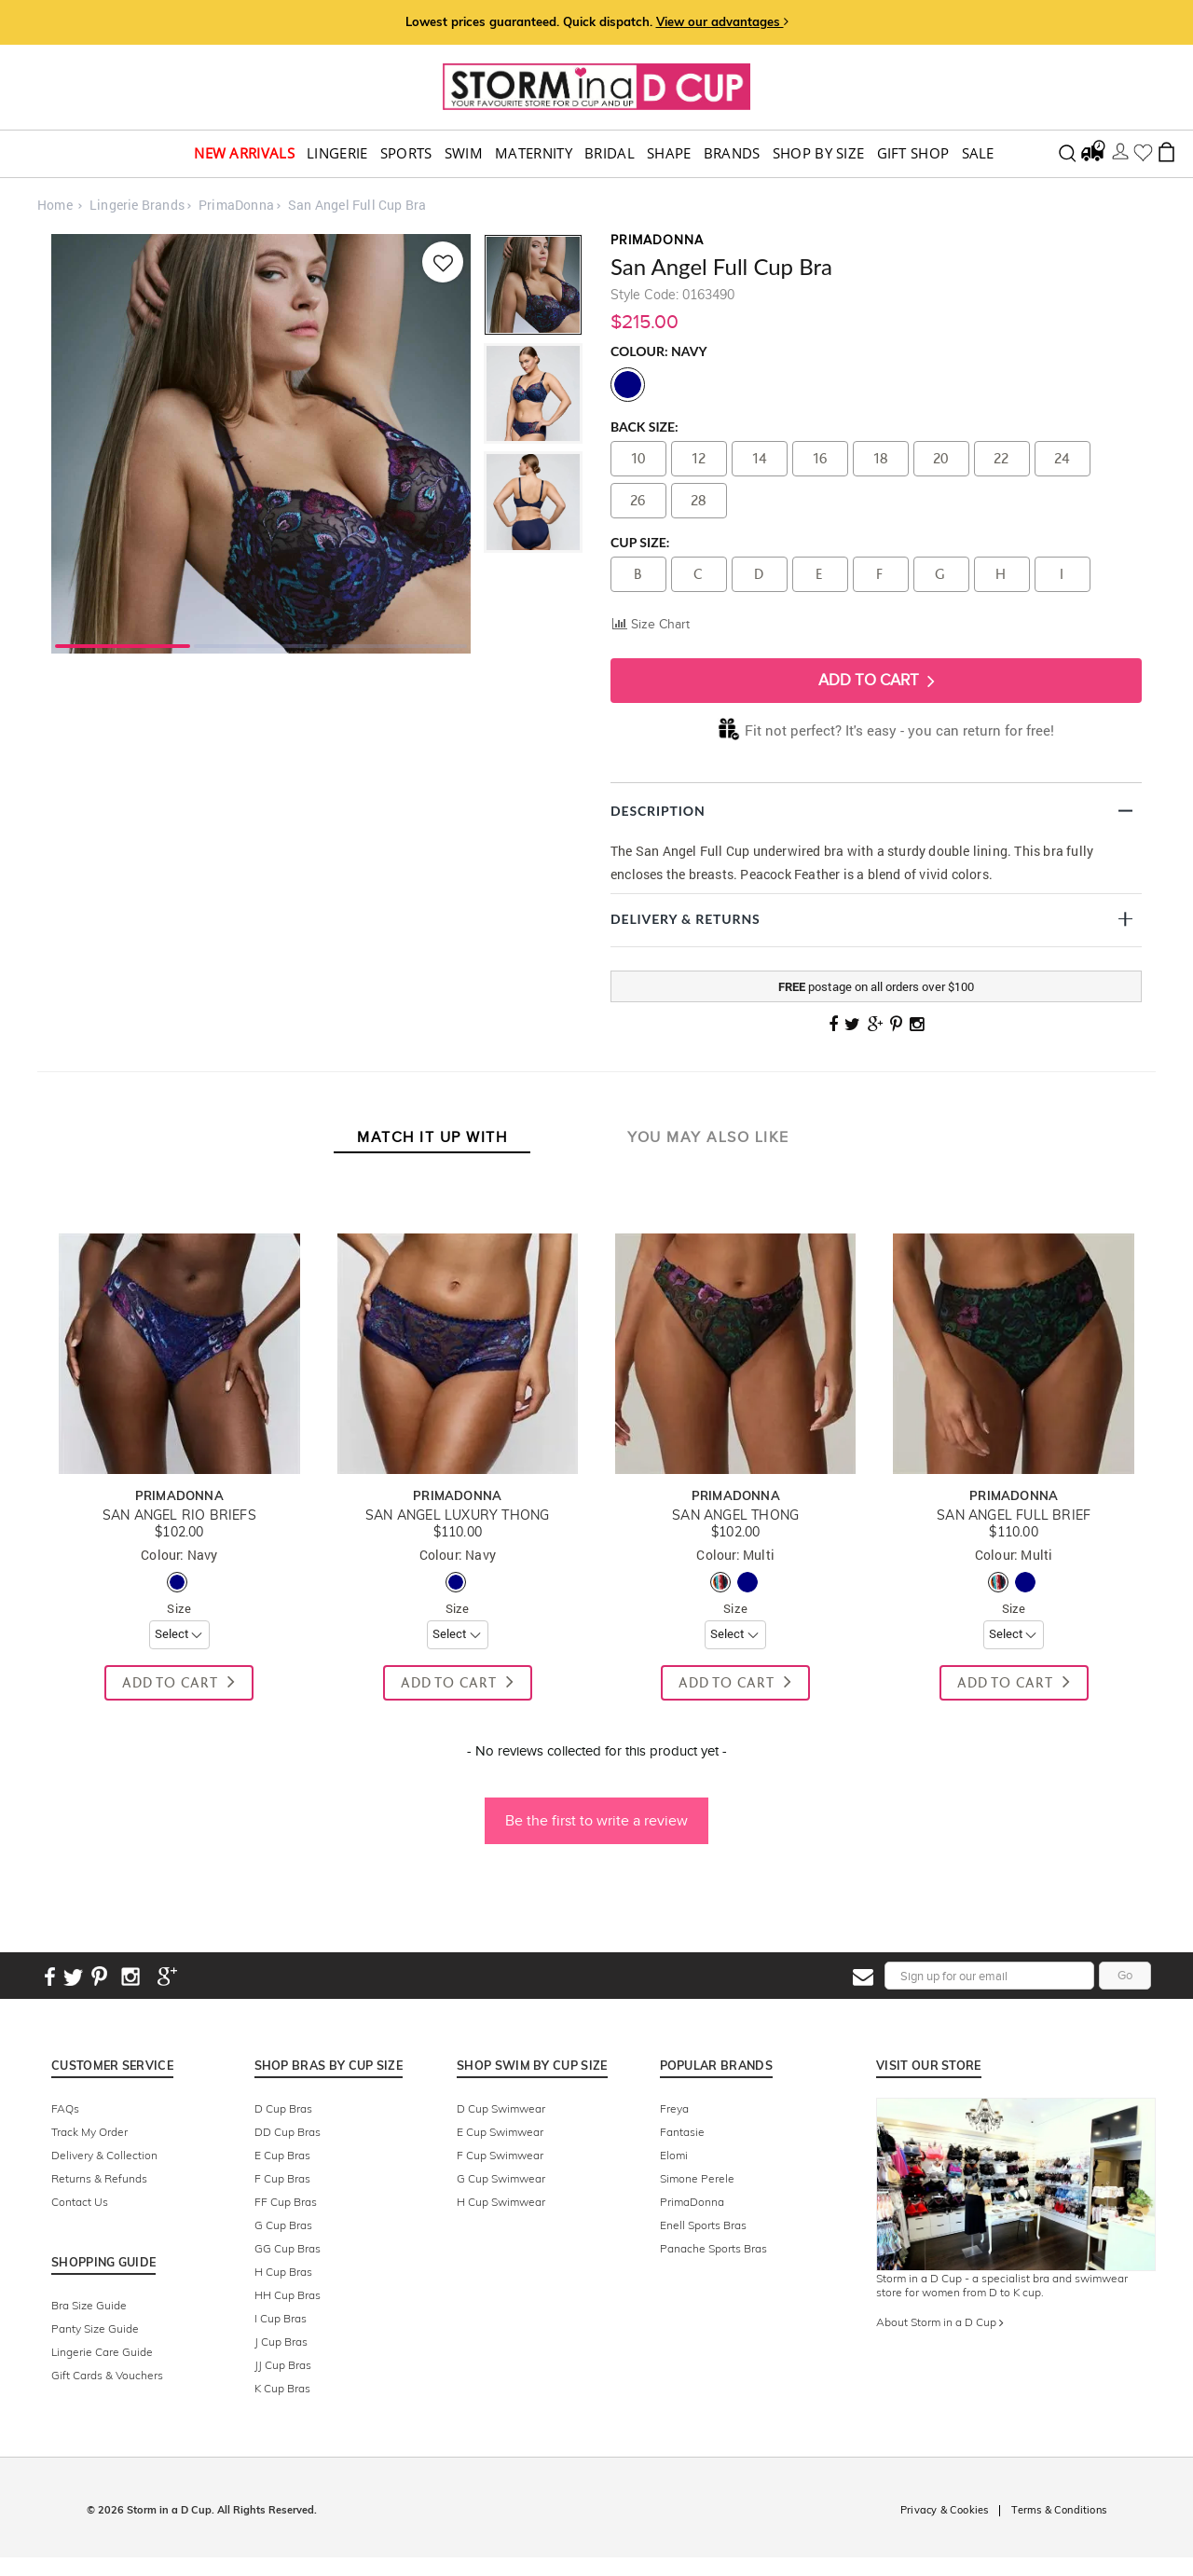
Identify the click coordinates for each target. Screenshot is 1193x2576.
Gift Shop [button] (913, 153)
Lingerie (337, 153)
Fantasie (682, 2132)
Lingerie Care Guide (102, 2352)
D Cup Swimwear (501, 2108)
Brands (732, 153)
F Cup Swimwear (500, 2155)
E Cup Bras (282, 2155)
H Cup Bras (283, 2272)
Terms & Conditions (1058, 2509)
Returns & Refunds (99, 2178)
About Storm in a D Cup (940, 2322)
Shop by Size (819, 153)
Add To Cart (876, 680)
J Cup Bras (281, 2342)
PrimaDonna (692, 2202)
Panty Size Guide (95, 2328)
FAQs (65, 2108)
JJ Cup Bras (282, 2365)
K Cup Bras (282, 2388)
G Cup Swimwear (501, 2178)
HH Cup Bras (287, 2295)
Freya (674, 2108)
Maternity (533, 153)
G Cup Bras (283, 2225)
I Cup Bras (280, 2318)
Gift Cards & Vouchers (107, 2375)
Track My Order (89, 2132)
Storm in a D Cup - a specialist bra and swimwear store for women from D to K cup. (1002, 2285)
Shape (669, 153)
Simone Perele (697, 2178)
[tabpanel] (261, 444)
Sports (406, 153)
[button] (596, 1811)
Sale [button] (978, 153)
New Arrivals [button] (244, 153)
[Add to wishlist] (440, 261)
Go (1125, 1975)
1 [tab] (122, 644)
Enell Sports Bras (703, 2225)
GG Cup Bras (287, 2248)
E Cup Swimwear (500, 2132)
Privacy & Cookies (944, 2509)
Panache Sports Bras (713, 2248)
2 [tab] (261, 644)
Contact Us (79, 2202)
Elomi (674, 2155)
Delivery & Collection (104, 2155)
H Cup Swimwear (501, 2202)
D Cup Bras (283, 2108)
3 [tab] (399, 644)
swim (464, 153)
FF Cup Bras (285, 2202)
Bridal (609, 153)
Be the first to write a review (596, 1820)
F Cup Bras (282, 2178)
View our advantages (722, 21)
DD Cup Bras (287, 2132)
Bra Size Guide (89, 2305)
